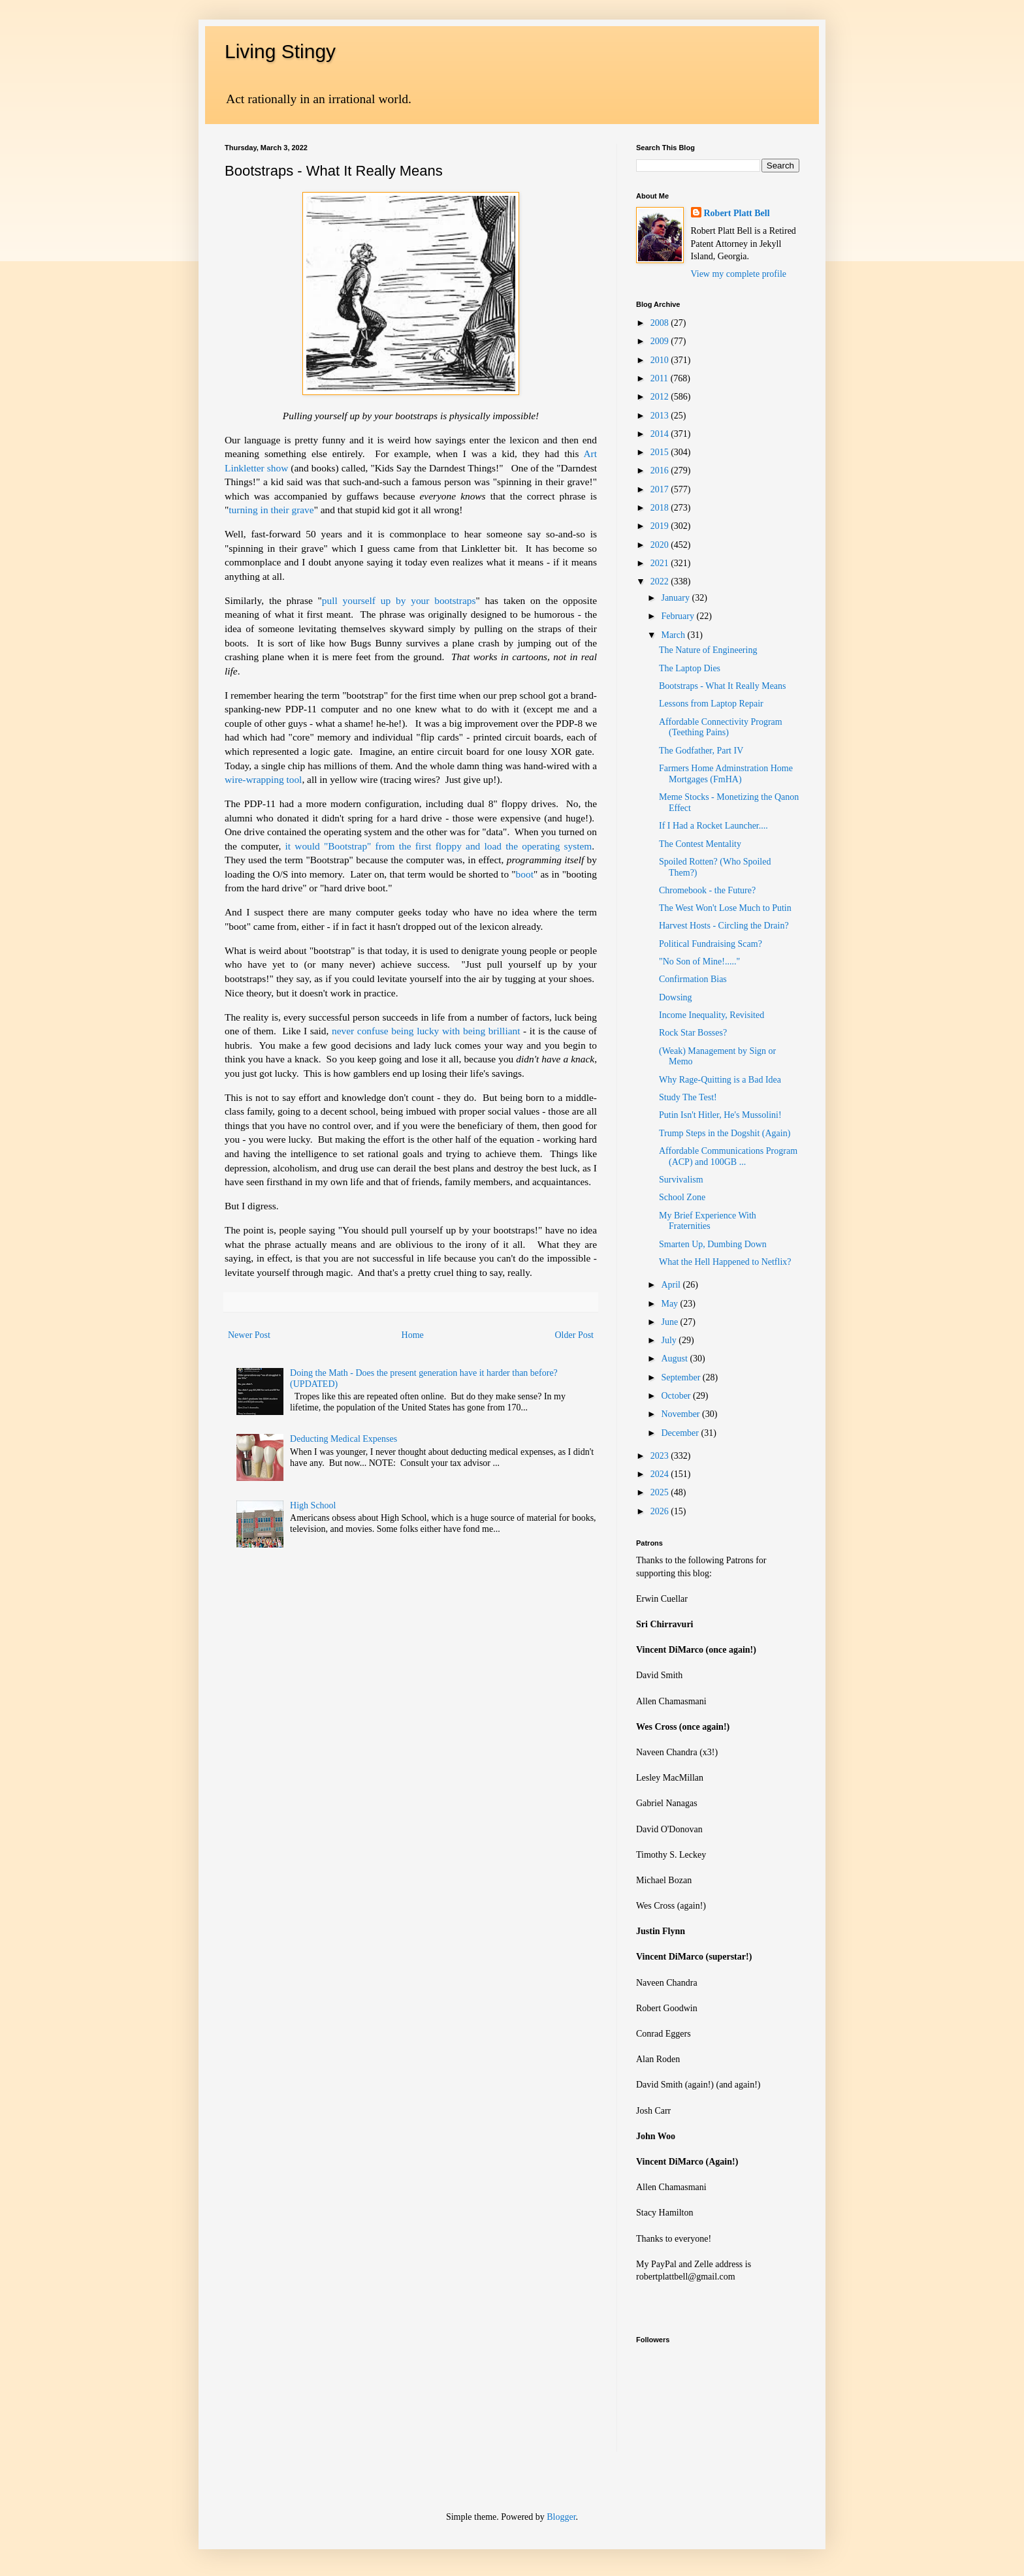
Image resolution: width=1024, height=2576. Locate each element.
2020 (660, 545)
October (677, 1396)
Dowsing (675, 997)
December (681, 1433)
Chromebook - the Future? (707, 890)
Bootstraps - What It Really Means (722, 686)
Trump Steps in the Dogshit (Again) (724, 1133)
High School (313, 1505)
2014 (660, 434)
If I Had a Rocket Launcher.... (713, 826)
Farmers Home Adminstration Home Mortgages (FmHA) (726, 773)
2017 (660, 489)
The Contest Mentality (700, 844)
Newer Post (249, 1335)
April (671, 1285)
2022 (660, 581)
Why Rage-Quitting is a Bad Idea (720, 1080)
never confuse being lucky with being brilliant (426, 1030)
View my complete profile (739, 274)
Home (413, 1335)
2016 (660, 470)
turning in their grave (271, 509)
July (670, 1340)
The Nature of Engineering (708, 650)
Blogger (561, 2517)
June (670, 1322)
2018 (660, 508)
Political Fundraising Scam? (710, 944)
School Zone (682, 1197)
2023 (660, 1456)
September (681, 1377)
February (678, 616)
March (674, 635)
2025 (660, 1492)
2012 (660, 397)
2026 (660, 1511)
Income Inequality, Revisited (711, 1015)
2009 (660, 341)
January (676, 598)
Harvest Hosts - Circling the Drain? (724, 925)
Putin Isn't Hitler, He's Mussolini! (720, 1115)
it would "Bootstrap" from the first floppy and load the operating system (438, 845)
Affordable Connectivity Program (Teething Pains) (720, 727)
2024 (660, 1474)
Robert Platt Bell (737, 213)
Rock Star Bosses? (693, 1033)
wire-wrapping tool (263, 779)
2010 (660, 360)
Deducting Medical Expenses (343, 1439)
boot (525, 874)
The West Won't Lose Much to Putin (725, 908)
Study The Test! (688, 1097)
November (681, 1414)
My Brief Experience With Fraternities (707, 1221)
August (675, 1358)
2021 (660, 563)
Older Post (574, 1335)
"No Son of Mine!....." (699, 961)
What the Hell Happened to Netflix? (725, 1262)
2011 (660, 378)
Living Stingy (280, 51)
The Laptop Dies (689, 668)
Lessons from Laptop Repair (711, 703)
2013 (660, 416)
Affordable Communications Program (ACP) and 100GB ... (728, 1156)
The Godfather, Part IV (701, 750)
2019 (660, 526)
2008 (660, 323)
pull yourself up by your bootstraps (399, 600)
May (670, 1304)
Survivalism (681, 1180)
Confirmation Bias (693, 979)
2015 (660, 452)
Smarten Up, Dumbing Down (713, 1244)
